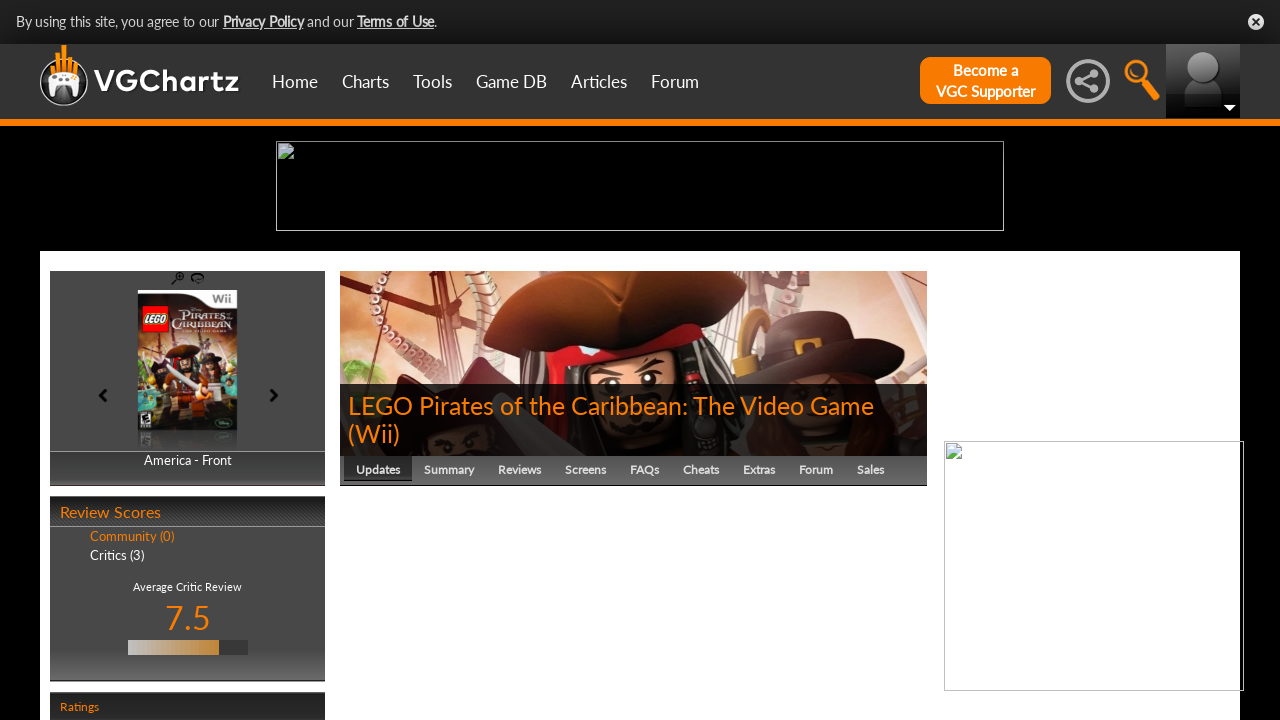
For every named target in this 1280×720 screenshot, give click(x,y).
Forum (675, 81)
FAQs (644, 624)
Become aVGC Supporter (985, 80)
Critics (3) (117, 710)
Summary (449, 624)
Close (1256, 22)
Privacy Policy (263, 21)
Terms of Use (395, 21)
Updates (378, 624)
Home (295, 81)
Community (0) (132, 692)
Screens (585, 624)
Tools (432, 81)
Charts (365, 81)
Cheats (701, 624)
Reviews (519, 624)
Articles (599, 81)
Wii (374, 588)
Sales (870, 624)
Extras (759, 624)
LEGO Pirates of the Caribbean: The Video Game (611, 560)
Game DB (511, 81)
